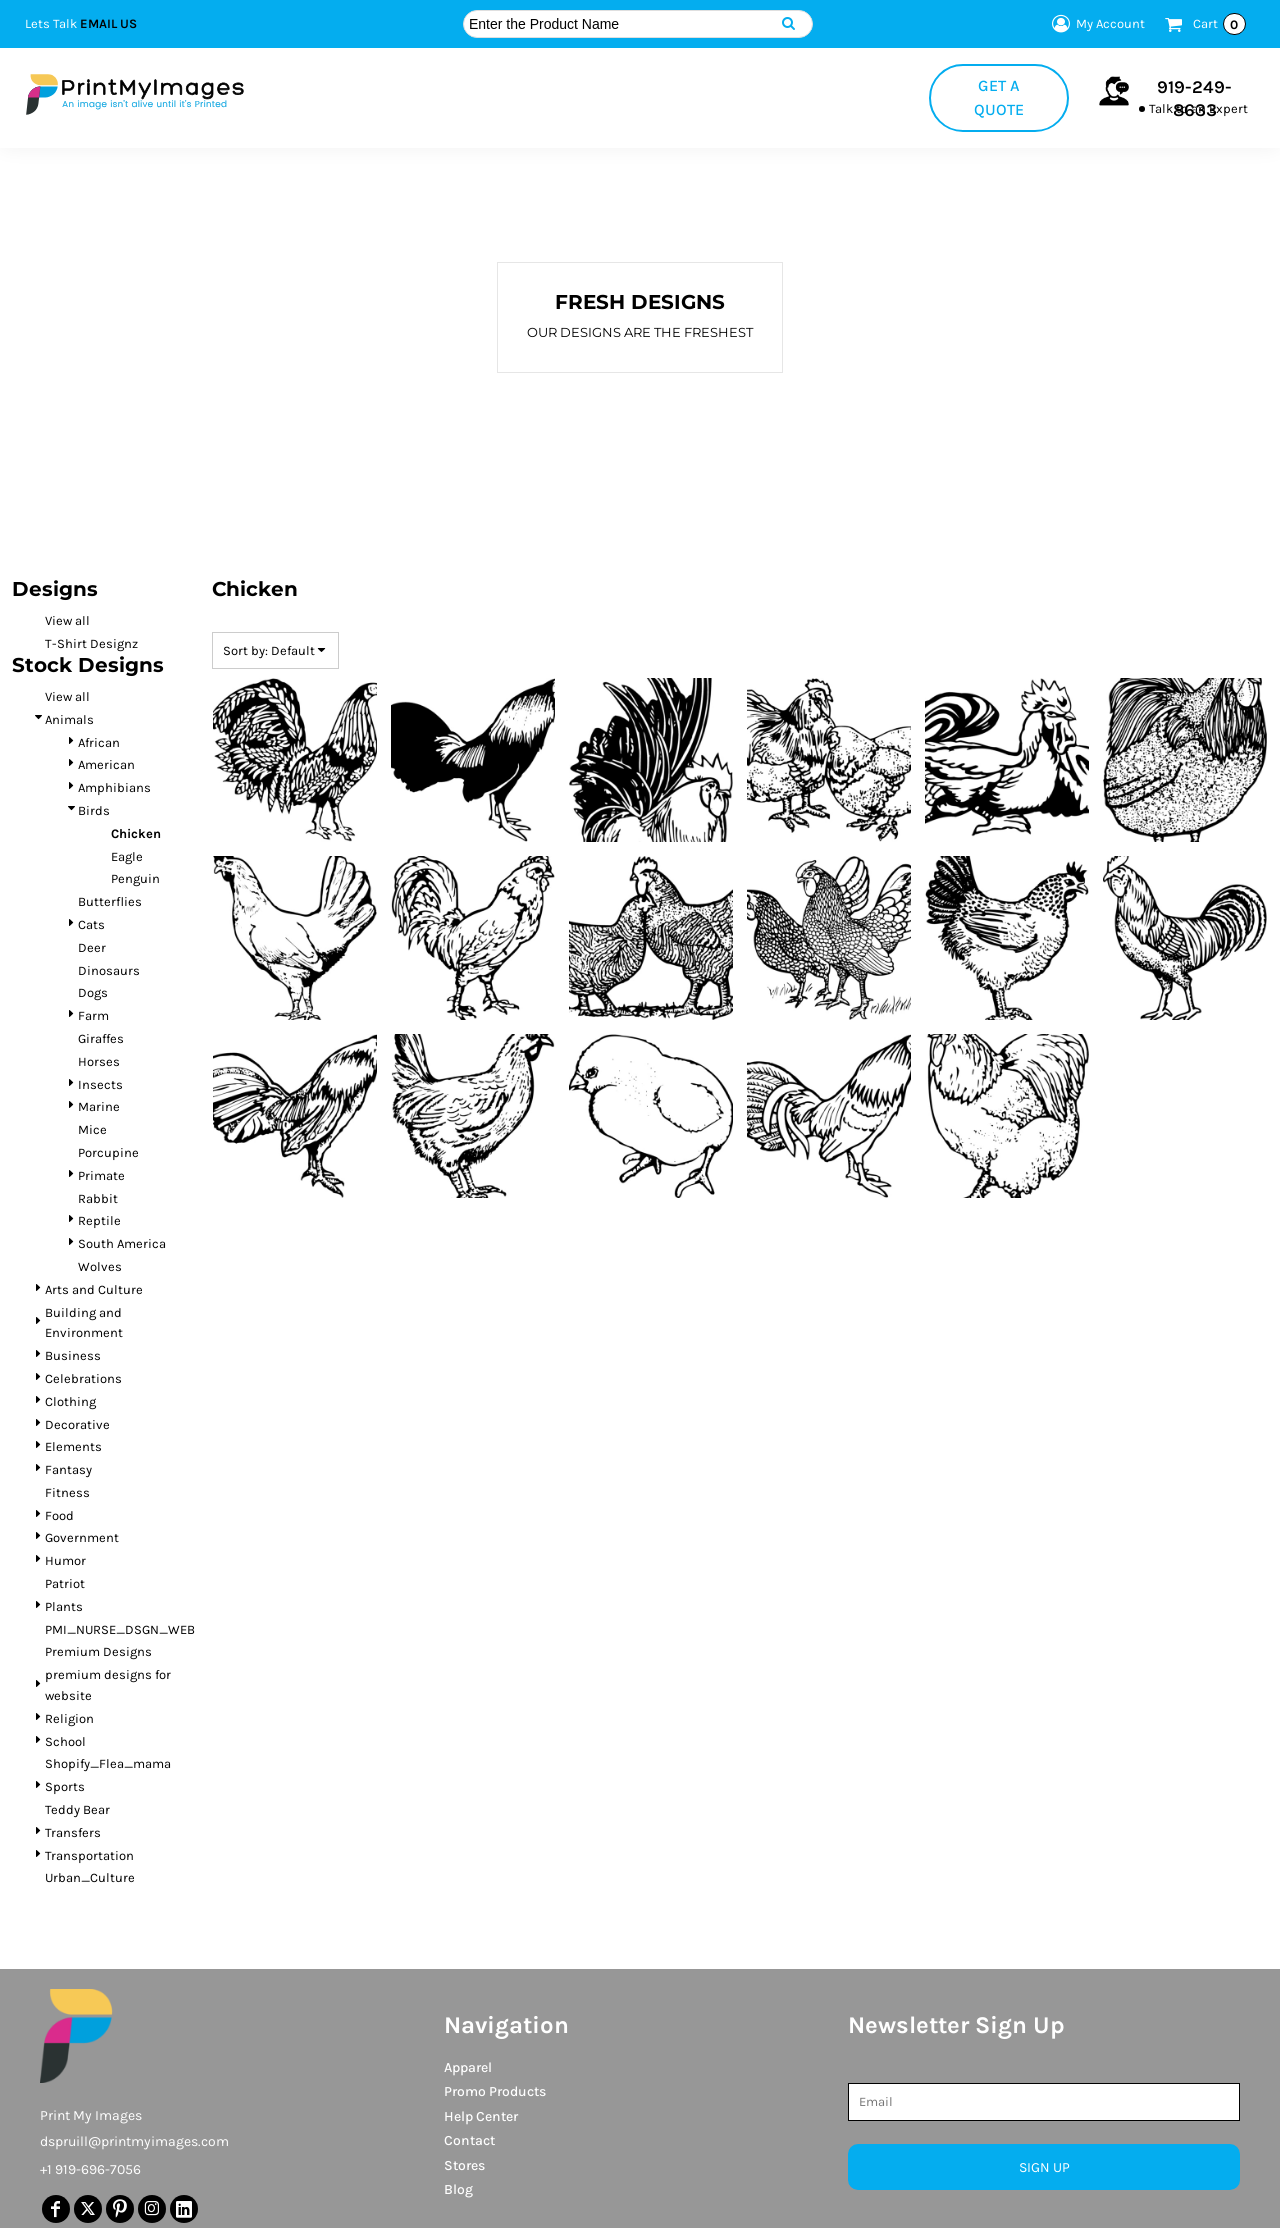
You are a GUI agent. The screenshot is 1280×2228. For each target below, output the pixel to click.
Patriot (65, 1583)
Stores (464, 2165)
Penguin (135, 878)
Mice (92, 1129)
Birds (94, 810)
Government (82, 1537)
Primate (101, 1175)
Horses (99, 1061)
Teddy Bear (77, 1809)
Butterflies (110, 901)
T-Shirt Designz (91, 643)
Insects (100, 1084)
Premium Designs (98, 1651)
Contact (469, 2140)
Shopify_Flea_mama (108, 1763)
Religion (69, 1718)
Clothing (70, 1401)
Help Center (481, 2116)
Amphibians (114, 787)
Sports (65, 1786)
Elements (73, 1446)
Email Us (108, 23)
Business (73, 1355)
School (65, 1741)
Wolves (100, 1266)
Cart (1219, 24)
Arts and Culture (94, 1289)
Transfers (73, 1832)
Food (59, 1515)
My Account (1095, 24)
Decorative (77, 1424)
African (99, 742)
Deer (92, 947)
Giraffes (101, 1038)
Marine (99, 1106)
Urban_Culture (90, 1877)
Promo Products (495, 2091)
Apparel (468, 2067)
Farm (93, 1015)
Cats (91, 924)
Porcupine (108, 1152)
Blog (458, 2189)
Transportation (89, 1855)
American (106, 764)
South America (122, 1243)
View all (67, 620)
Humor (65, 1560)
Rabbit (98, 1198)
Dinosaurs (109, 970)
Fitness (67, 1492)
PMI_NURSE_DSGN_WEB (120, 1629)
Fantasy (68, 1469)
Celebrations (83, 1378)
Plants (64, 1606)
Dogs (93, 992)
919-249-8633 (1194, 98)
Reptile (99, 1220)
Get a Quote (999, 97)
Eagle (127, 856)
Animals (69, 719)
